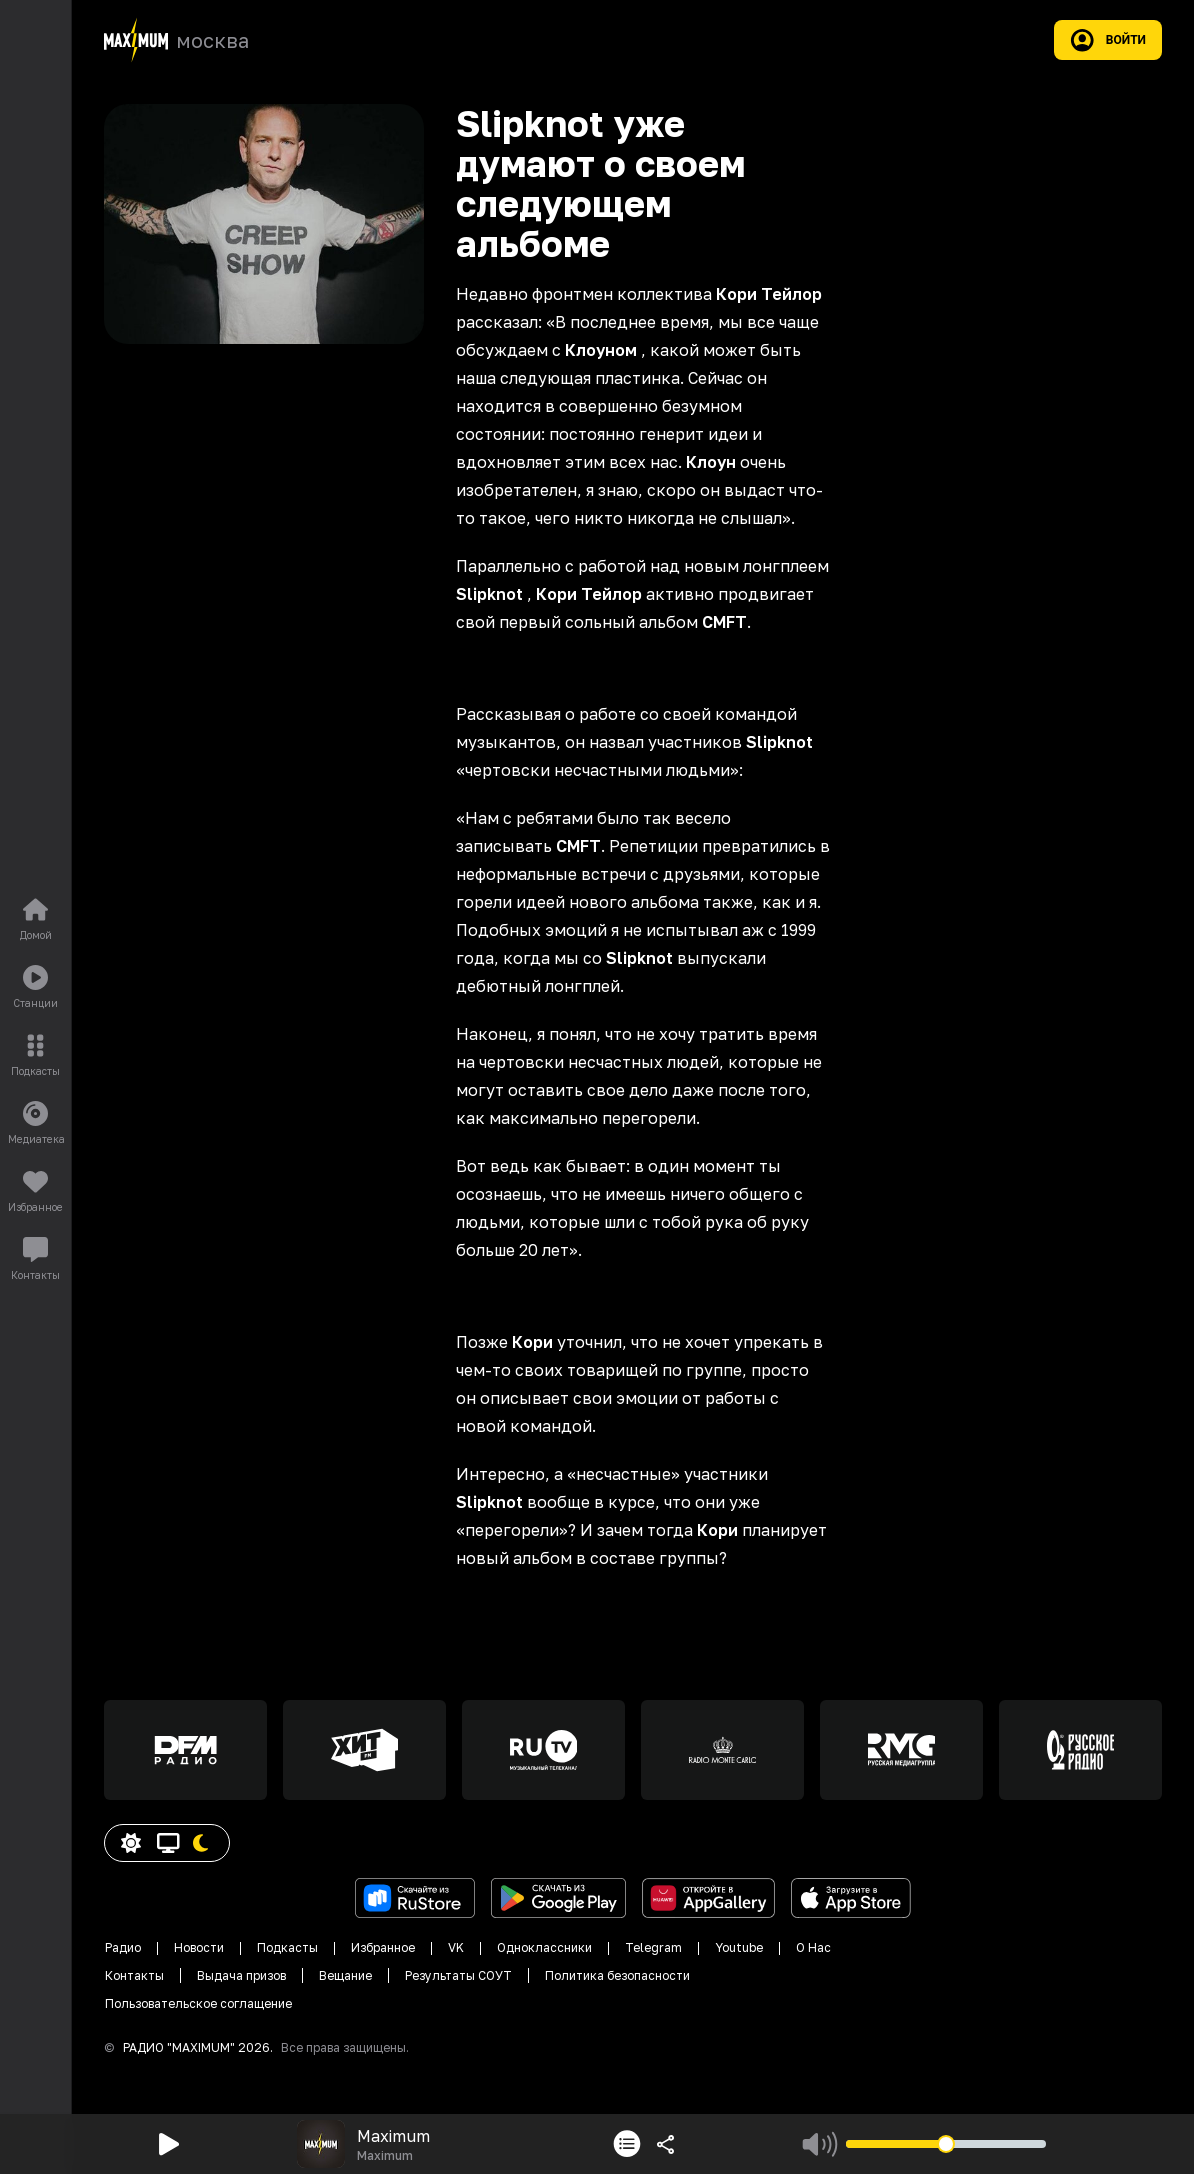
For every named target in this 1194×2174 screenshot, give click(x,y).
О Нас (813, 1947)
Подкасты (287, 1947)
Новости (199, 1947)
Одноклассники (544, 1947)
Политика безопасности (617, 1975)
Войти (1108, 40)
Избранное (383, 1947)
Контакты (134, 1975)
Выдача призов (241, 1975)
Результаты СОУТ (458, 1975)
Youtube (739, 1947)
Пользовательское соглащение (198, 2003)
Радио (123, 1947)
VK (456, 1947)
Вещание (345, 1975)
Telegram (653, 1947)
